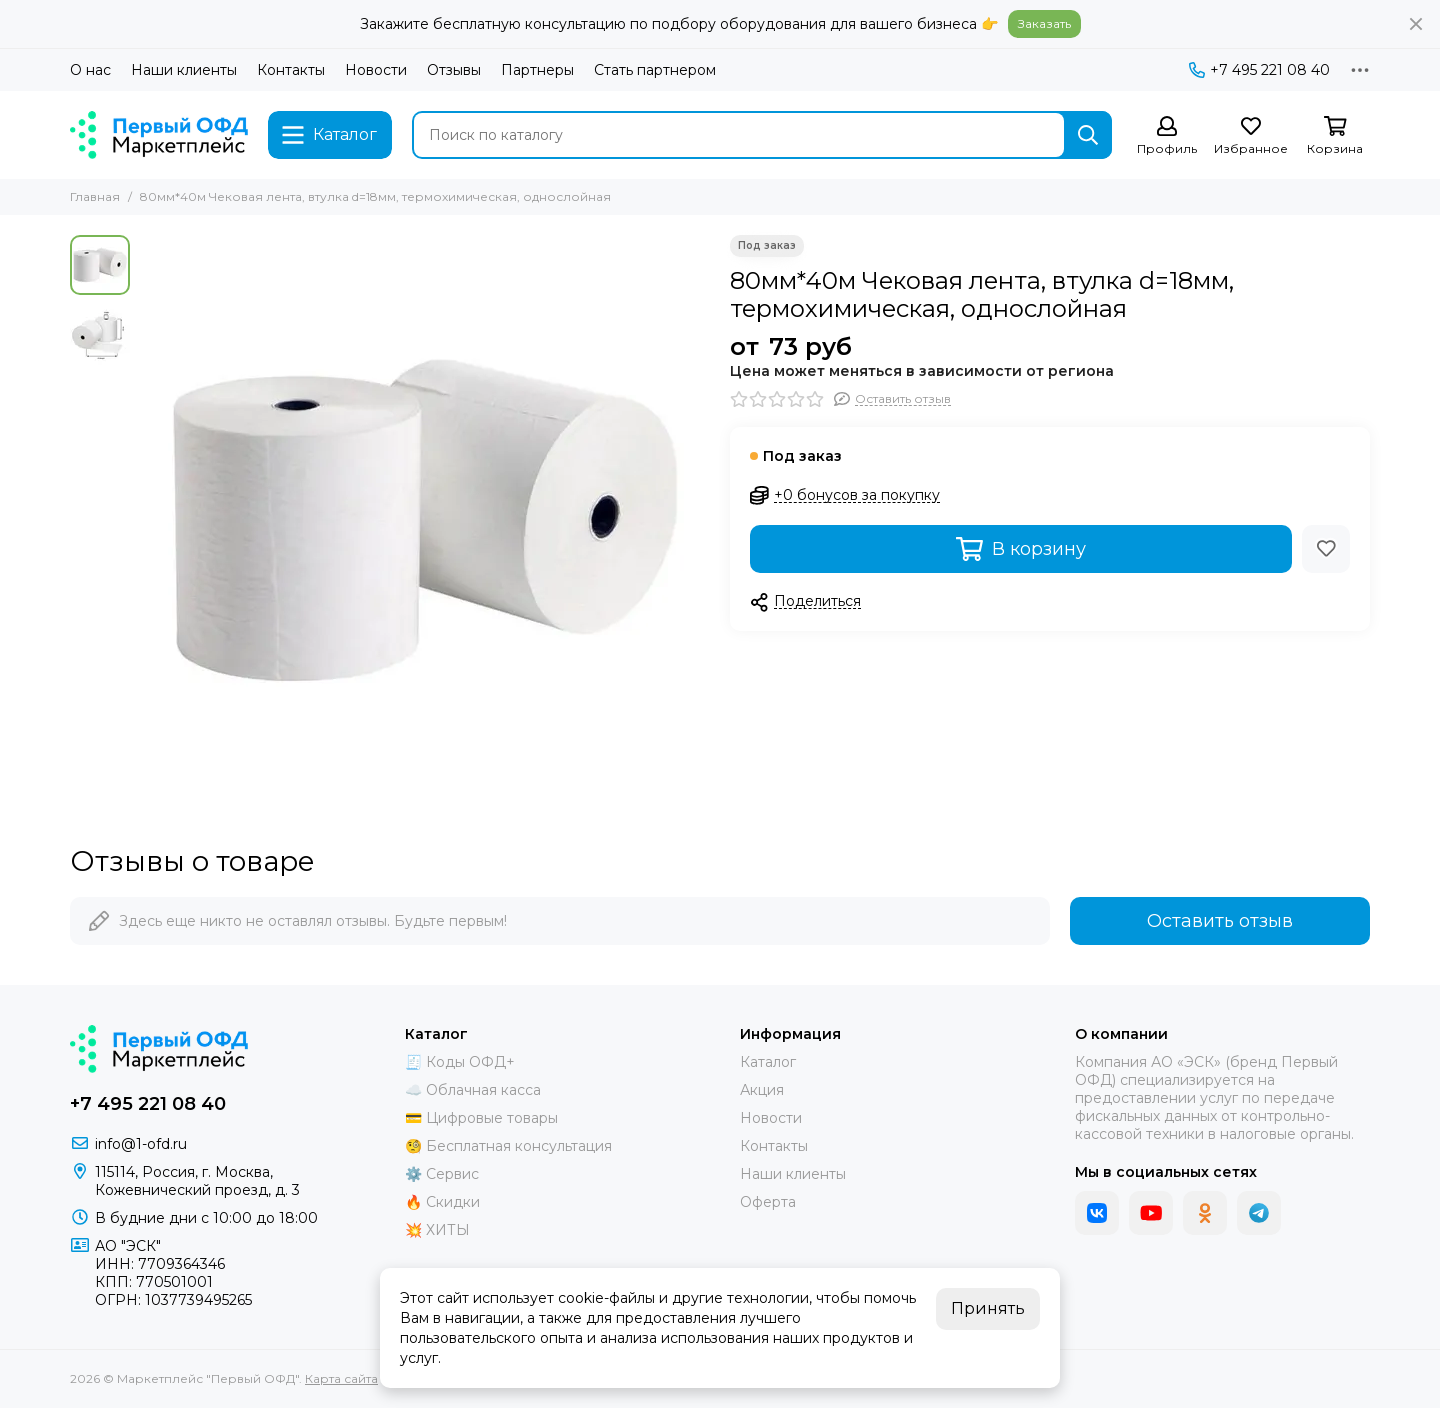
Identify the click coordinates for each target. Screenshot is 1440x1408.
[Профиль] (1167, 136)
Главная (95, 196)
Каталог (768, 1062)
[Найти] (1088, 135)
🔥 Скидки (442, 1202)
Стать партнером (655, 70)
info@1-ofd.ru (141, 1144)
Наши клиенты (184, 70)
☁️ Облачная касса (473, 1090)
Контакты (291, 70)
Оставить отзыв (1220, 921)
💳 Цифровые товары (481, 1118)
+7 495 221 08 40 (1259, 70)
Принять (988, 1308)
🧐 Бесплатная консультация (508, 1146)
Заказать (1044, 23)
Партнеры (537, 70)
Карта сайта (341, 1378)
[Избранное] (1251, 136)
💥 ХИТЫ (437, 1230)
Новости (376, 70)
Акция (762, 1090)
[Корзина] (1335, 136)
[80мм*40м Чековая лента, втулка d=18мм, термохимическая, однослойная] (425, 520)
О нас (90, 70)
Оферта (768, 1202)
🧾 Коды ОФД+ (460, 1062)
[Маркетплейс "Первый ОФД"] (159, 135)
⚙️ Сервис (442, 1174)
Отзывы (454, 70)
